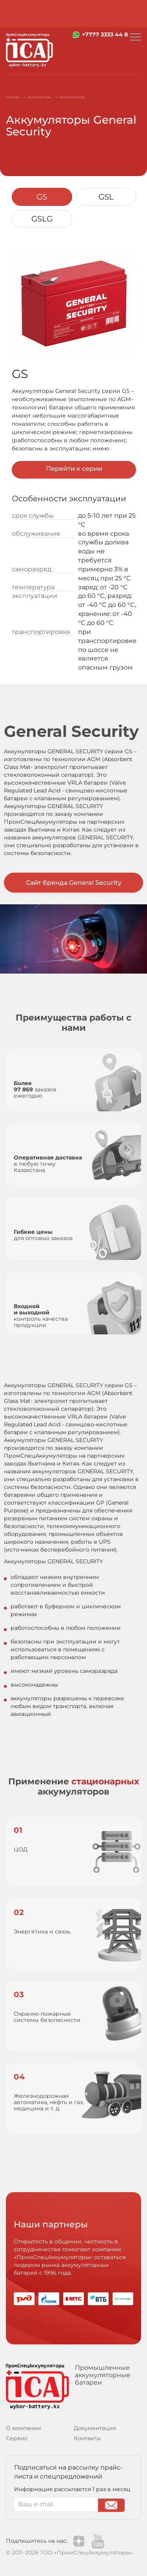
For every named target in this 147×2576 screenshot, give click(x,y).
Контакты (87, 2438)
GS (41, 197)
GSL (106, 197)
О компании (23, 2428)
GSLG (42, 218)
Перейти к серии (74, 468)
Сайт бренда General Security (74, 882)
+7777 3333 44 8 (105, 34)
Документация (95, 2428)
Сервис (17, 2438)
